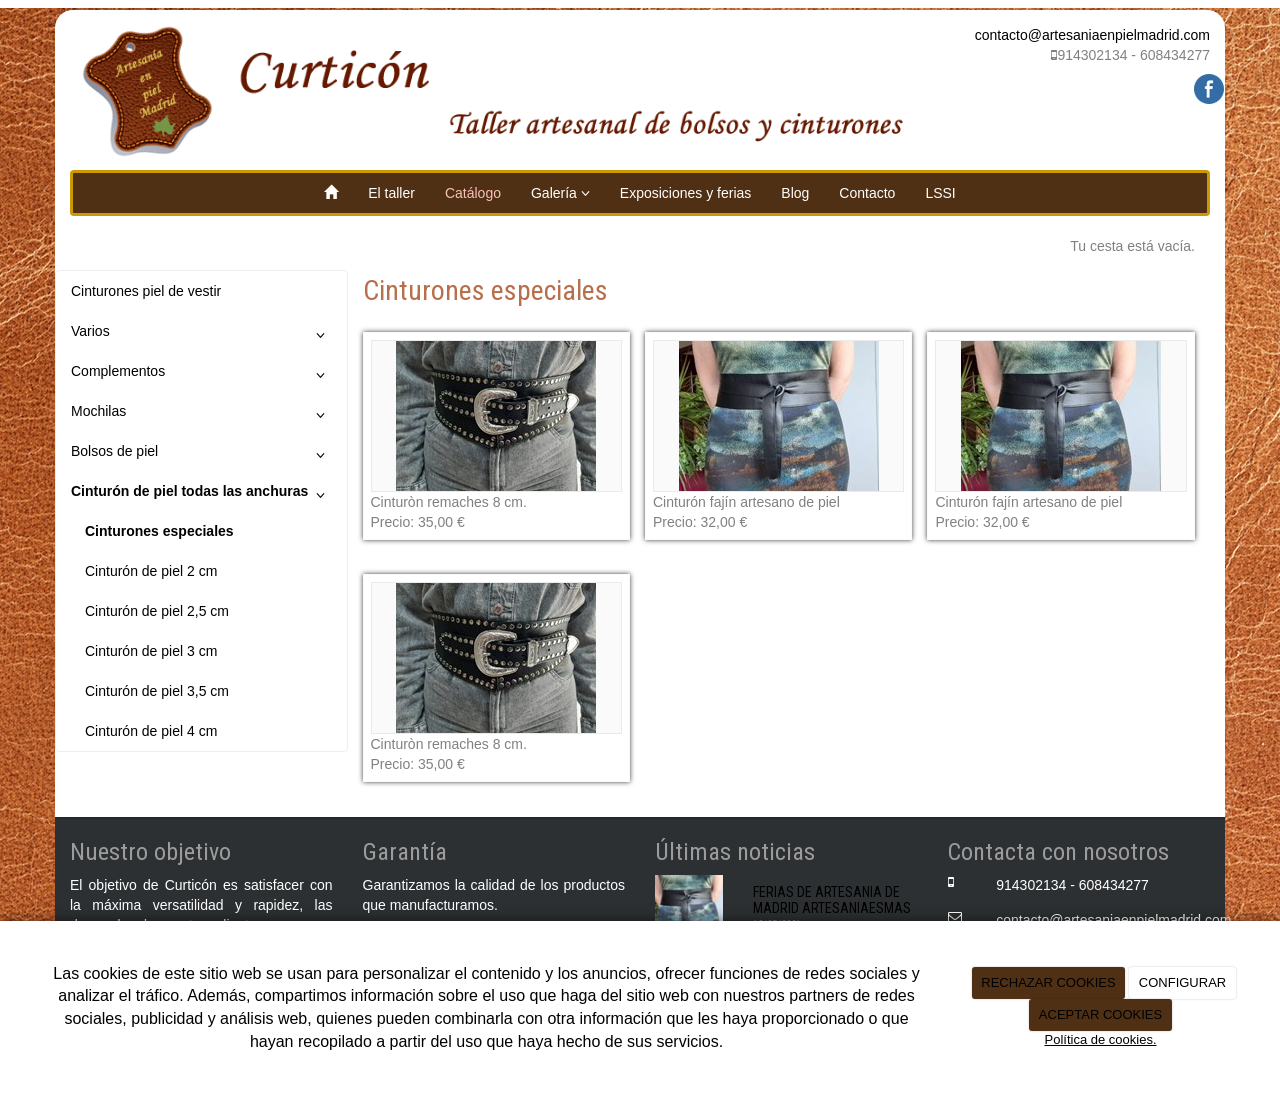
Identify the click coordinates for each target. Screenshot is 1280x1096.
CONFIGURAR (1182, 982)
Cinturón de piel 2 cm (151, 571)
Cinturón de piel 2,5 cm (157, 611)
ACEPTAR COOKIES (1100, 1014)
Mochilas (201, 415)
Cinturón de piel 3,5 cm (157, 691)
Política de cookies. (1100, 1039)
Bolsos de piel (201, 455)
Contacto (867, 193)
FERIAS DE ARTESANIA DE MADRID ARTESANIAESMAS (832, 899)
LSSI (940, 193)
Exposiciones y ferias (686, 193)
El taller (391, 193)
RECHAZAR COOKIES (1048, 982)
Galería (560, 193)
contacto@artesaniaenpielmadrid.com (1092, 35)
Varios (201, 335)
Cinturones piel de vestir (146, 291)
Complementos (201, 375)
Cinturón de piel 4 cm (151, 731)
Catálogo (473, 193)
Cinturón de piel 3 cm (151, 651)
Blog (795, 193)
